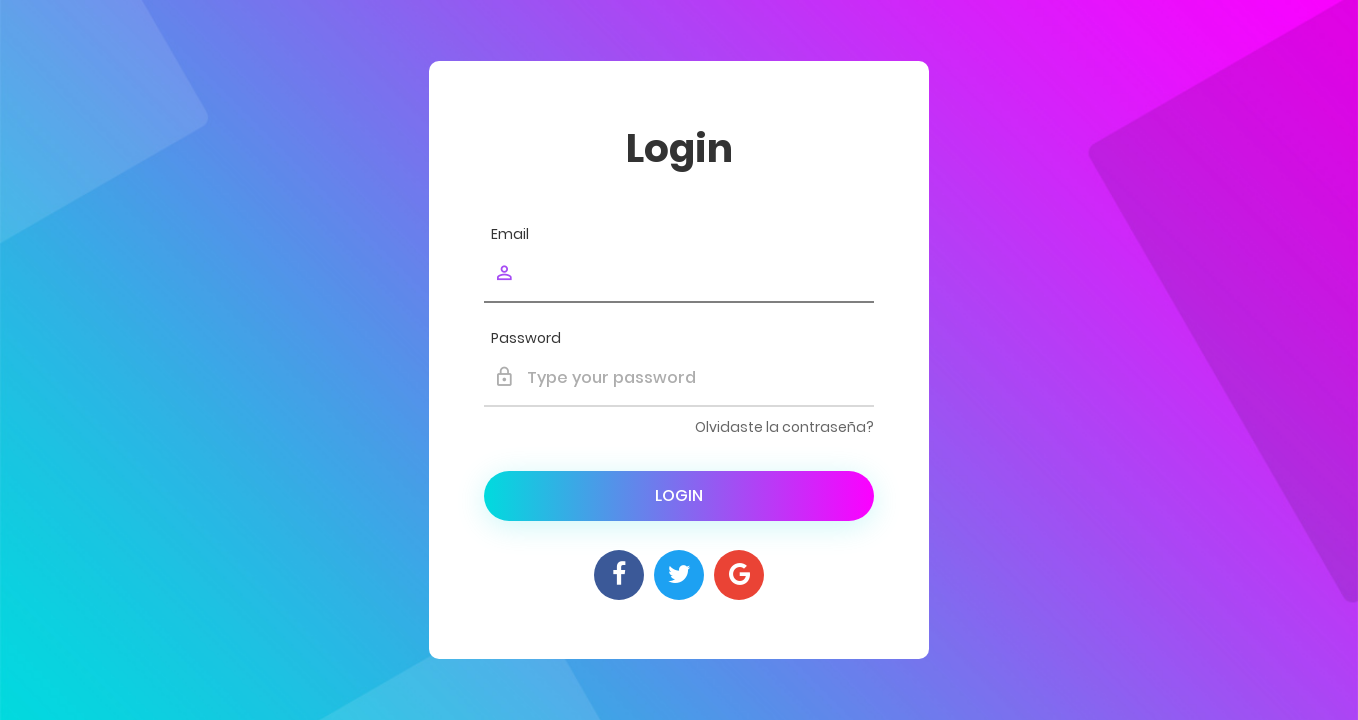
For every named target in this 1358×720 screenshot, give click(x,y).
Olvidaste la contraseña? (784, 427)
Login (679, 495)
